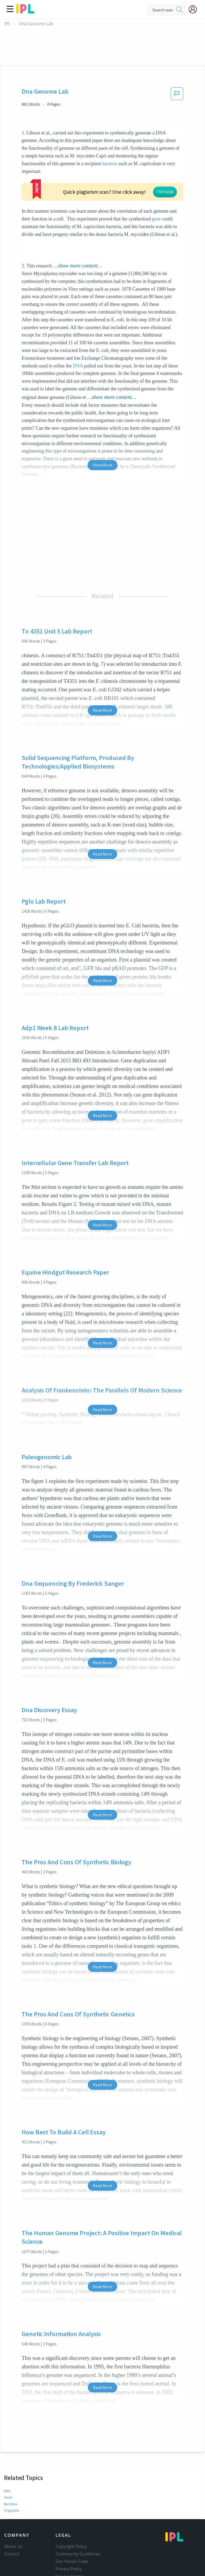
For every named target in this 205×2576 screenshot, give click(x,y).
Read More (102, 677)
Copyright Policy (71, 2514)
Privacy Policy (69, 2536)
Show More (102, 432)
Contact (11, 2521)
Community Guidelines (78, 2521)
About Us (13, 2514)
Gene (8, 2465)
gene (26, 186)
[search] (179, 10)
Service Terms (69, 2544)
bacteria (109, 163)
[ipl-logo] (25, 11)
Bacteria (10, 2471)
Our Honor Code (72, 2529)
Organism (11, 2478)
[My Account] (195, 9)
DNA (78, 333)
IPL (7, 24)
